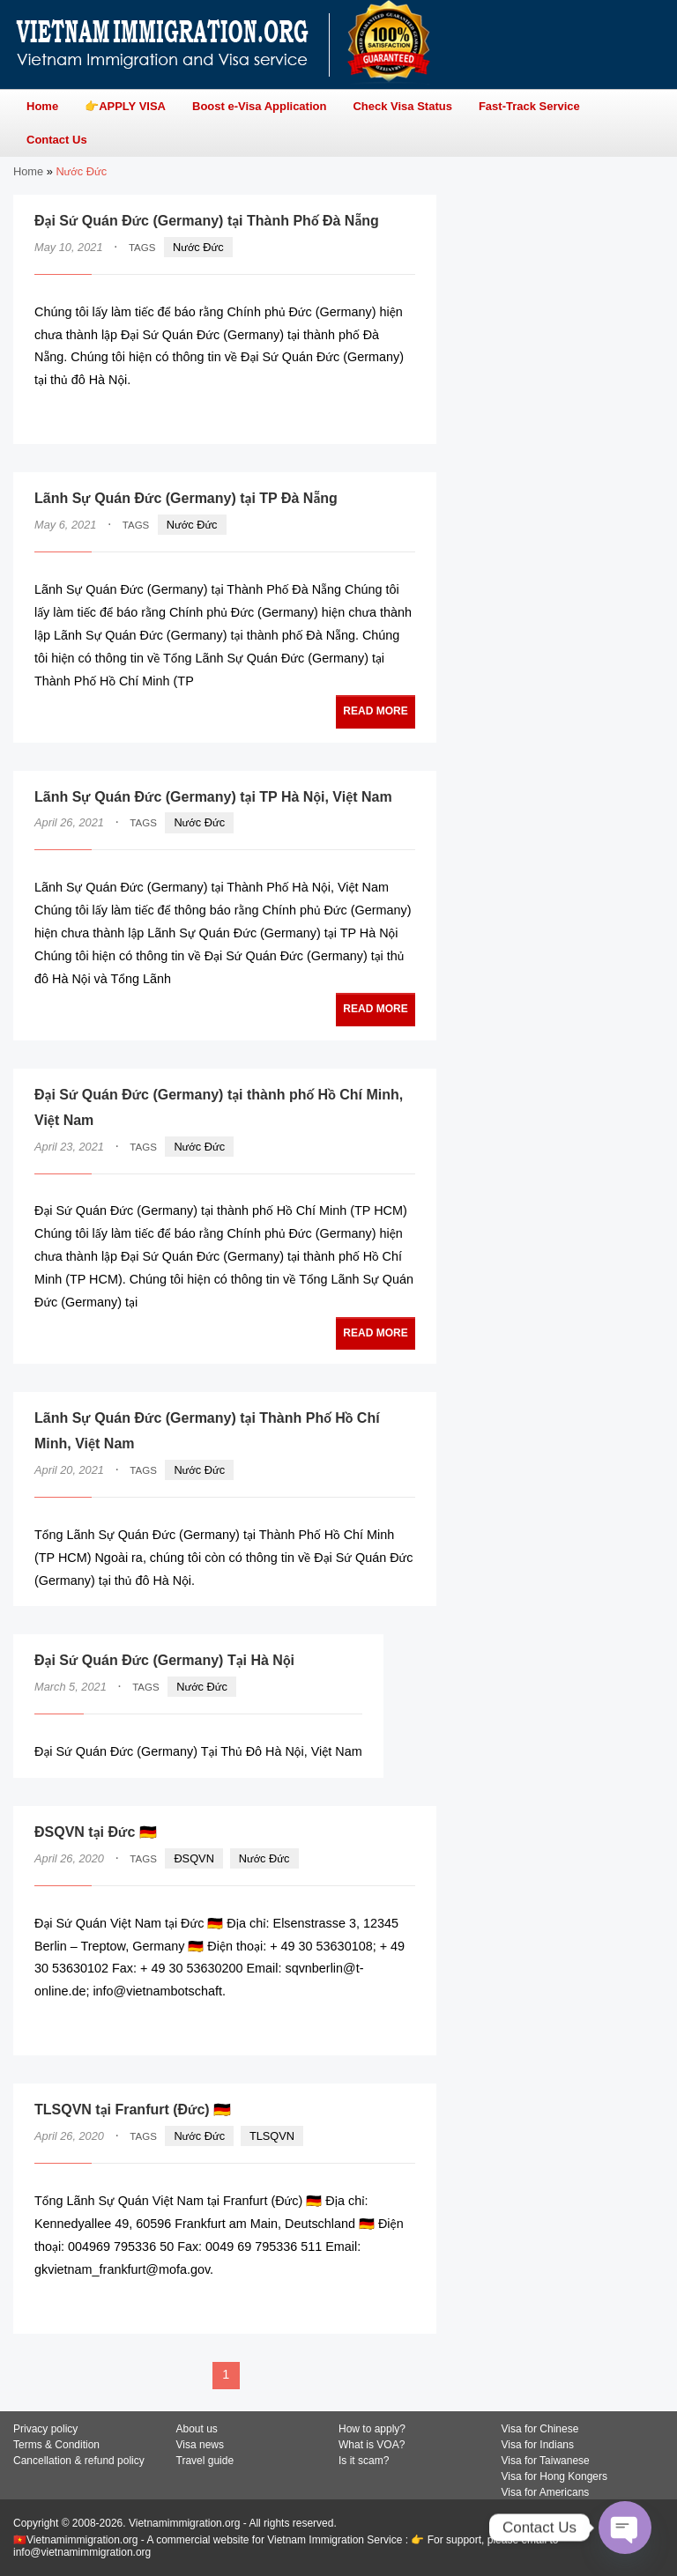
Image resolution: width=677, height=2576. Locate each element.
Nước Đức (198, 247)
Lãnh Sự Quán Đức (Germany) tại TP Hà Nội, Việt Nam (213, 796)
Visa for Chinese (540, 2429)
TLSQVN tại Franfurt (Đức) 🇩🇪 (132, 2109)
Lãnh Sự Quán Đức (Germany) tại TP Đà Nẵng (186, 498)
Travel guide (205, 2460)
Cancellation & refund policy (79, 2460)
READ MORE (362, 414)
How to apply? (371, 2429)
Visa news (200, 2445)
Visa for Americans (546, 2492)
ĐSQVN (194, 1858)
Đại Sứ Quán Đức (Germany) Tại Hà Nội (164, 1660)
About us (197, 2429)
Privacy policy (45, 2429)
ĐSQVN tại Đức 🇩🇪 (95, 1832)
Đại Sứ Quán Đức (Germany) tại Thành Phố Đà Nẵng (206, 220)
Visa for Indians (538, 2445)
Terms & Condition (56, 2445)
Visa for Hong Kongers (555, 2476)
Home (28, 171)
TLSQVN (271, 2136)
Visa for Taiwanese (546, 2460)
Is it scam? (363, 2460)
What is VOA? (371, 2445)
